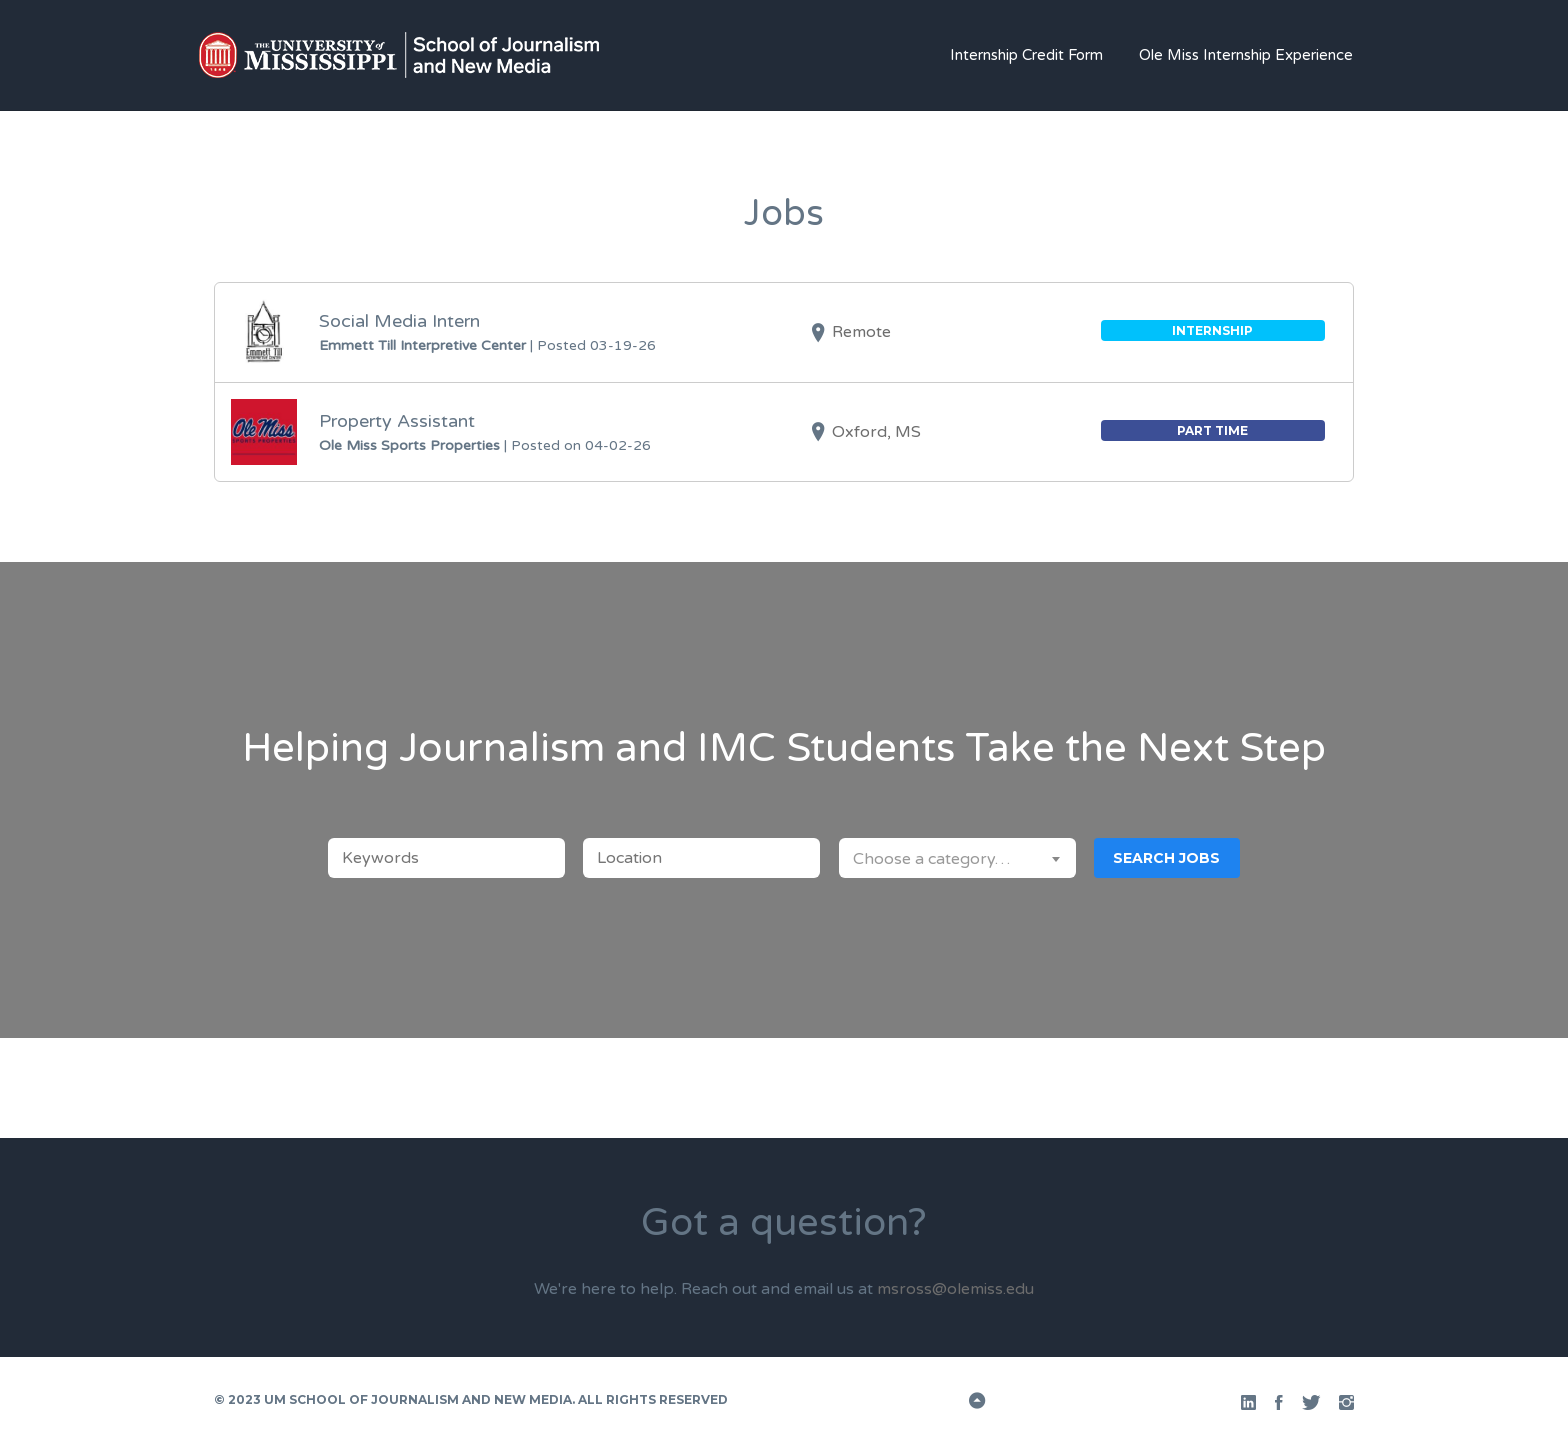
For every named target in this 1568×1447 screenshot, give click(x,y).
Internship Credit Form (1026, 55)
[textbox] (957, 858)
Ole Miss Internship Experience (1246, 55)
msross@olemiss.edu (955, 1289)
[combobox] (957, 858)
